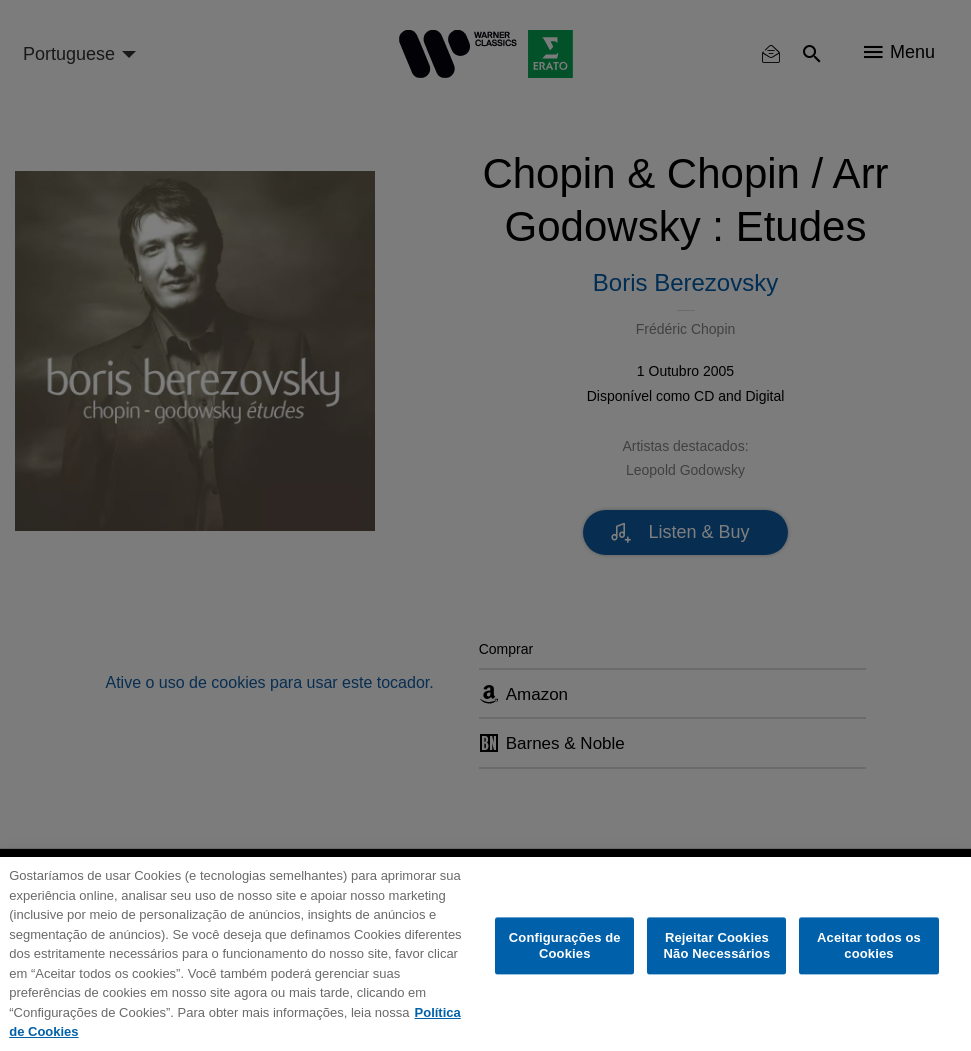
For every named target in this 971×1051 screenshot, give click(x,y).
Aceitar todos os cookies (869, 945)
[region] (485, 954)
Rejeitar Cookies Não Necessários (717, 945)
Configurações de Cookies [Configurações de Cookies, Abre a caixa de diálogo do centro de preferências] (565, 945)
